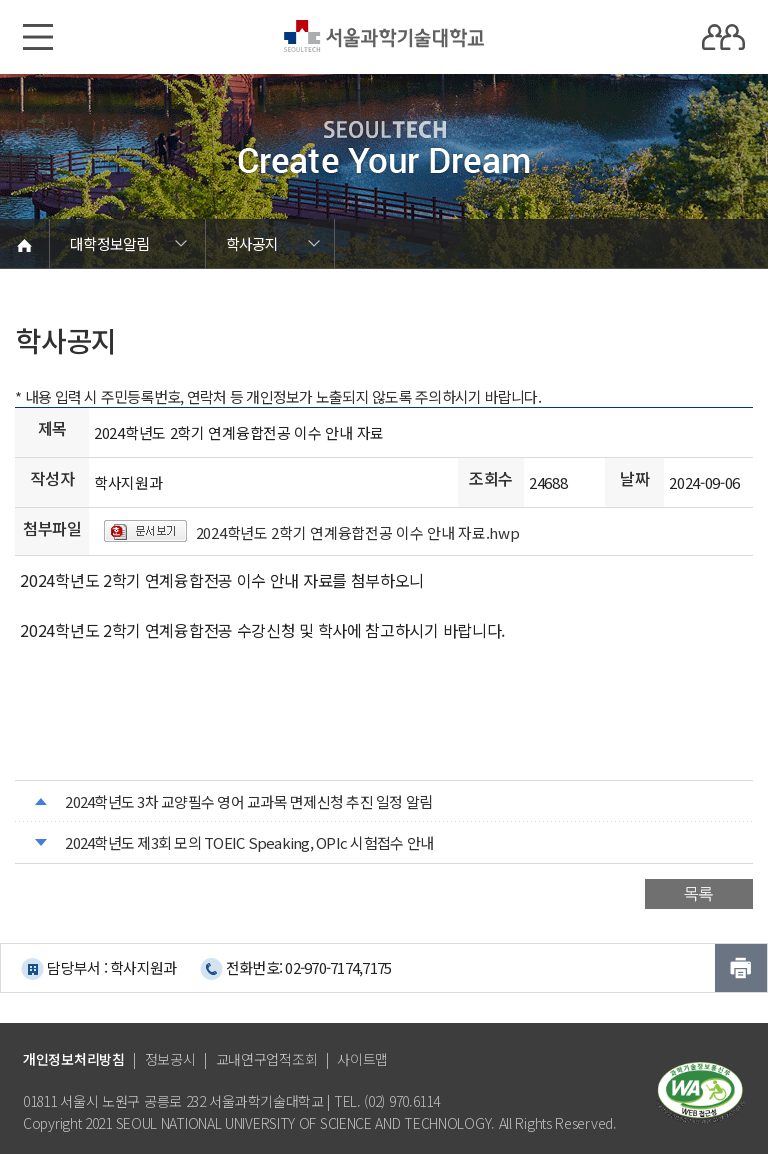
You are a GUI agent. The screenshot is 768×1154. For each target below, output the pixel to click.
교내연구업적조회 (267, 1059)
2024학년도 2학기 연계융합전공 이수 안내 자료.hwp (358, 532)
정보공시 (170, 1059)
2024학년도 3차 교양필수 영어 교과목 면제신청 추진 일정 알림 (248, 801)
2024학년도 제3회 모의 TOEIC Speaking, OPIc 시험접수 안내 (249, 842)
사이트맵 (362, 1059)
